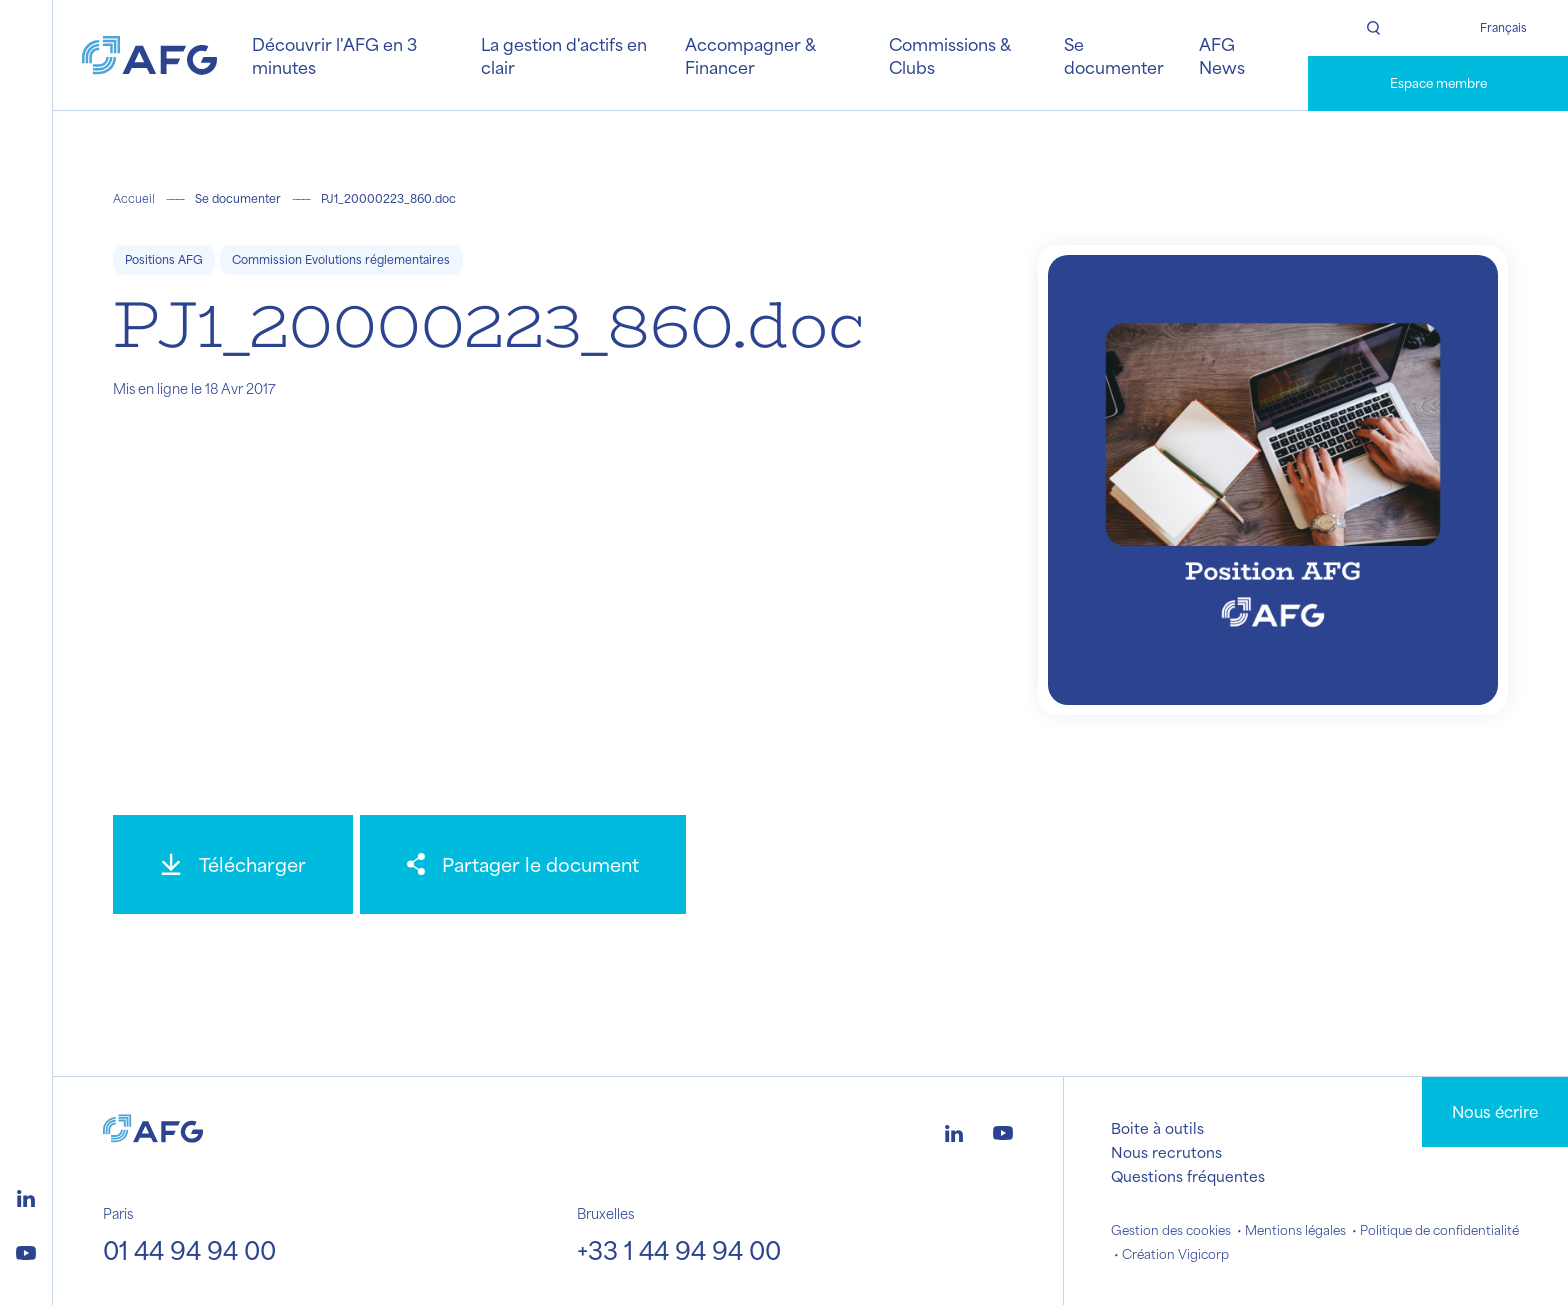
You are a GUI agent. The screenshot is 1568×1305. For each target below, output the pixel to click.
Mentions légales (1295, 1230)
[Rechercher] (1373, 28)
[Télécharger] (233, 864)
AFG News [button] (1222, 55)
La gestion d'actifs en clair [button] (564, 55)
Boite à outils (1157, 1128)
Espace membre (1438, 83)
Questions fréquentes (1188, 1176)
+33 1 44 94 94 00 (679, 1250)
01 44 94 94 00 (189, 1250)
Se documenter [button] (1114, 55)
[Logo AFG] (149, 55)
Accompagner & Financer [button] (750, 55)
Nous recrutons (1166, 1152)
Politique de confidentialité (1439, 1230)
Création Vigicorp (1175, 1254)
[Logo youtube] (26, 1250)
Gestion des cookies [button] (1171, 1230)
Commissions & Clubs (949, 55)
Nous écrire (1495, 1111)
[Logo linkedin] (26, 1196)
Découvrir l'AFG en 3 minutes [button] (334, 55)
